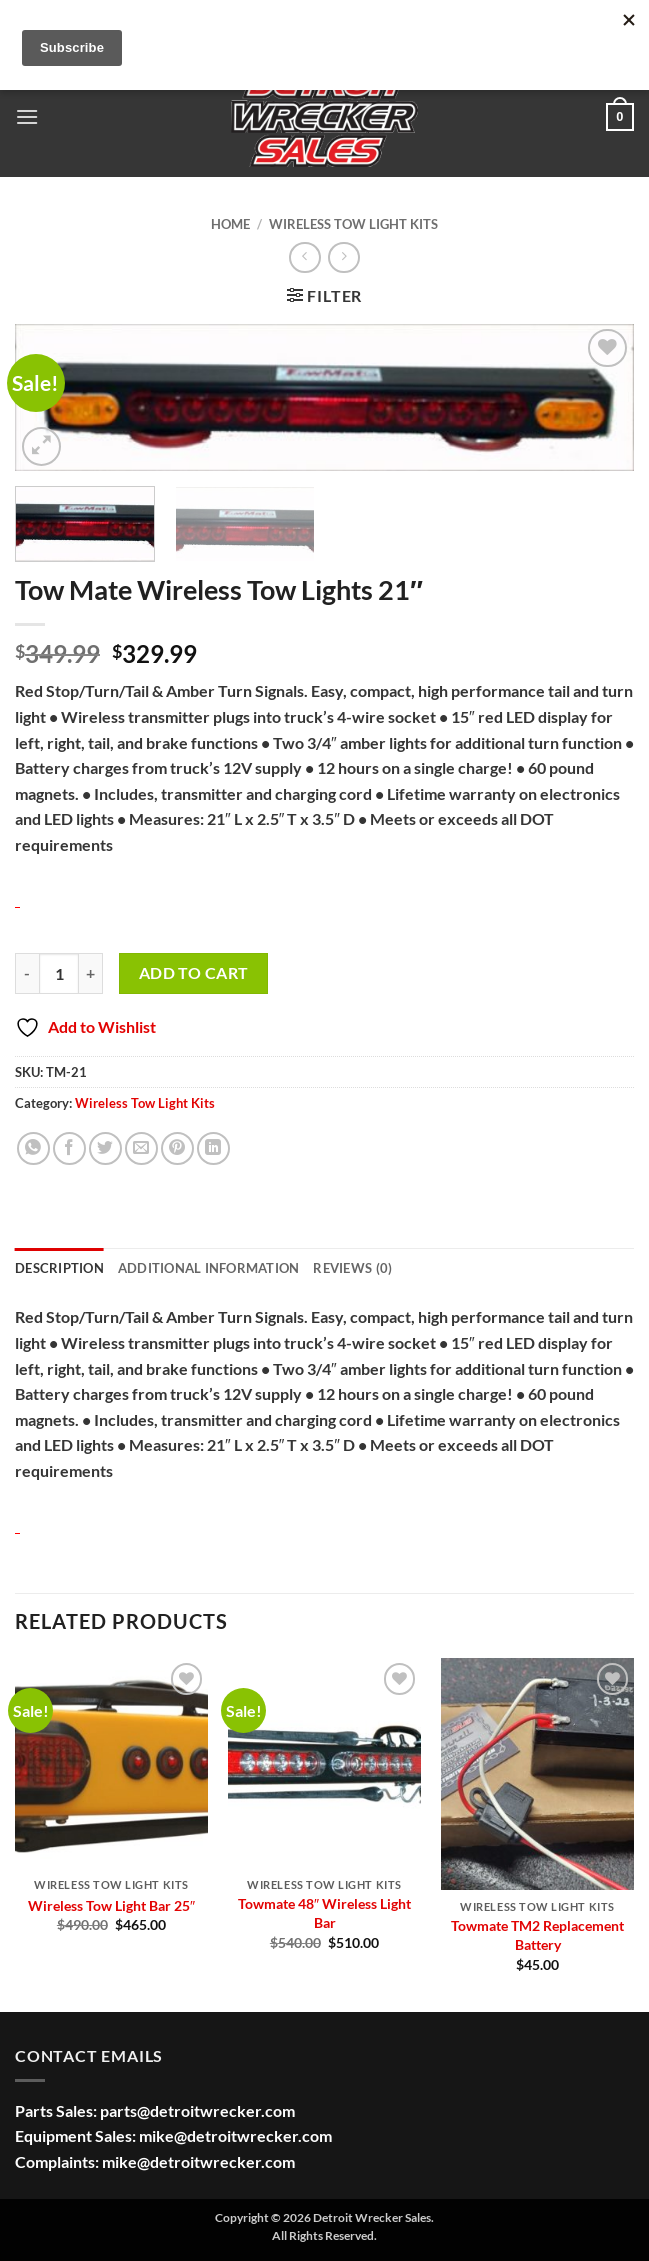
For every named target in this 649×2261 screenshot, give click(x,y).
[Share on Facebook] (69, 1148)
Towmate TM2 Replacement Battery (537, 1935)
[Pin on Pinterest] (177, 1148)
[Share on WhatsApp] (33, 1148)
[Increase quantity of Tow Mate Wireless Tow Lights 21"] (91, 973)
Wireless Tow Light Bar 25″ (111, 1905)
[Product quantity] (59, 973)
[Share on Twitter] (105, 1148)
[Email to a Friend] (141, 1148)
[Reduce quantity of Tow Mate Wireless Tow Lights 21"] (27, 973)
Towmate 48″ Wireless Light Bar (324, 1913)
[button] (27, 116)
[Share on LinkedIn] (213, 1148)
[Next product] (304, 257)
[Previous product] (343, 257)
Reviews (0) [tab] (352, 1268)
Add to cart (194, 973)
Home (230, 224)
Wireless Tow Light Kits (353, 224)
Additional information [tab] (209, 1268)
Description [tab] (59, 1268)
